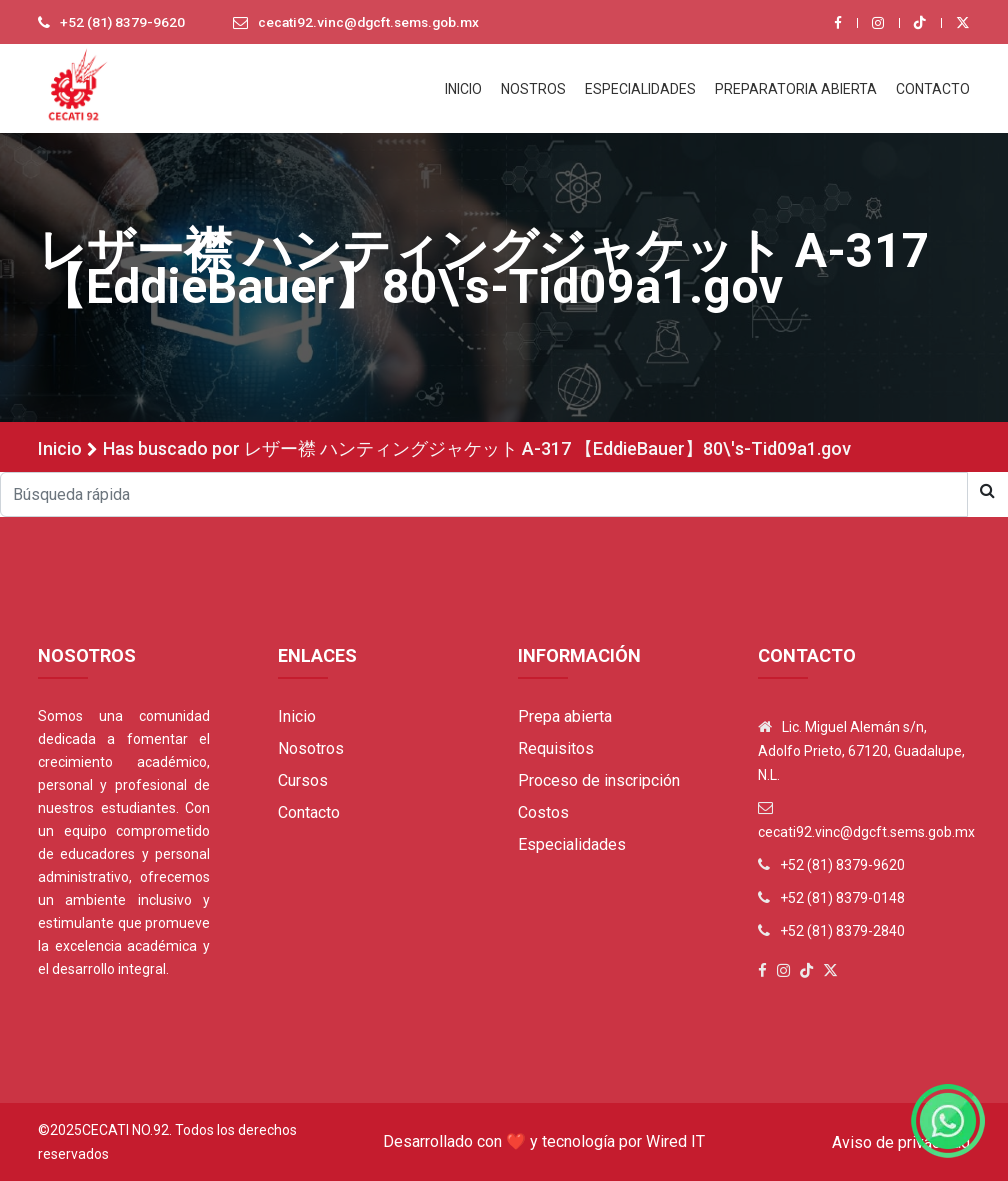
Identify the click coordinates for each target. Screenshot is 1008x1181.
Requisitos (556, 748)
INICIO (463, 89)
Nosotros (311, 748)
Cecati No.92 (125, 1130)
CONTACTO (933, 89)
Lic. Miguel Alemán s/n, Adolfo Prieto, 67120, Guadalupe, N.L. (861, 751)
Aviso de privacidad (901, 1142)
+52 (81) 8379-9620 (123, 23)
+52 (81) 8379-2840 (842, 931)
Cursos (303, 780)
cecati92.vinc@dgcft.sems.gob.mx (374, 23)
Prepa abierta (565, 716)
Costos (543, 812)
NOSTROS (533, 89)
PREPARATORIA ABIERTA (796, 89)
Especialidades (572, 844)
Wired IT (675, 1141)
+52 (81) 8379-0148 (842, 898)
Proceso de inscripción (599, 780)
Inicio (60, 448)
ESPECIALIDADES (640, 89)
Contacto (309, 812)
